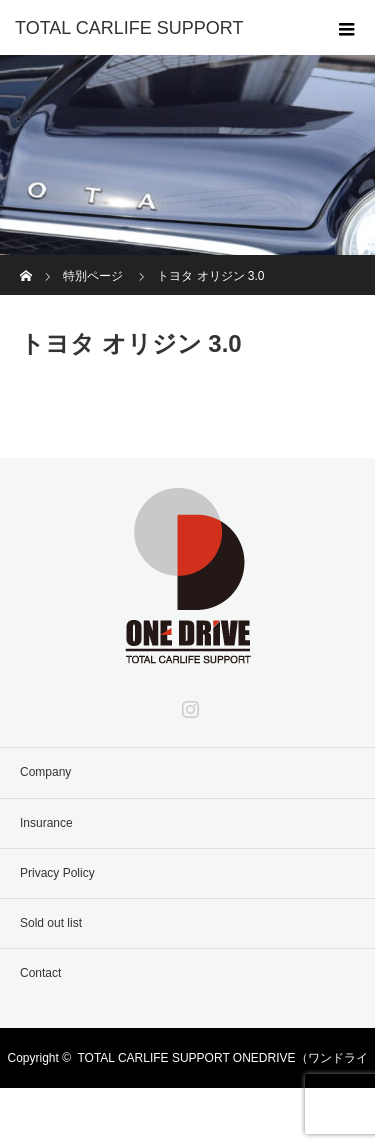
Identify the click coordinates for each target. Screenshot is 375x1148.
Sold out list (51, 923)
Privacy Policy (57, 873)
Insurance (46, 823)
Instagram (188, 705)
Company (45, 772)
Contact (40, 973)
